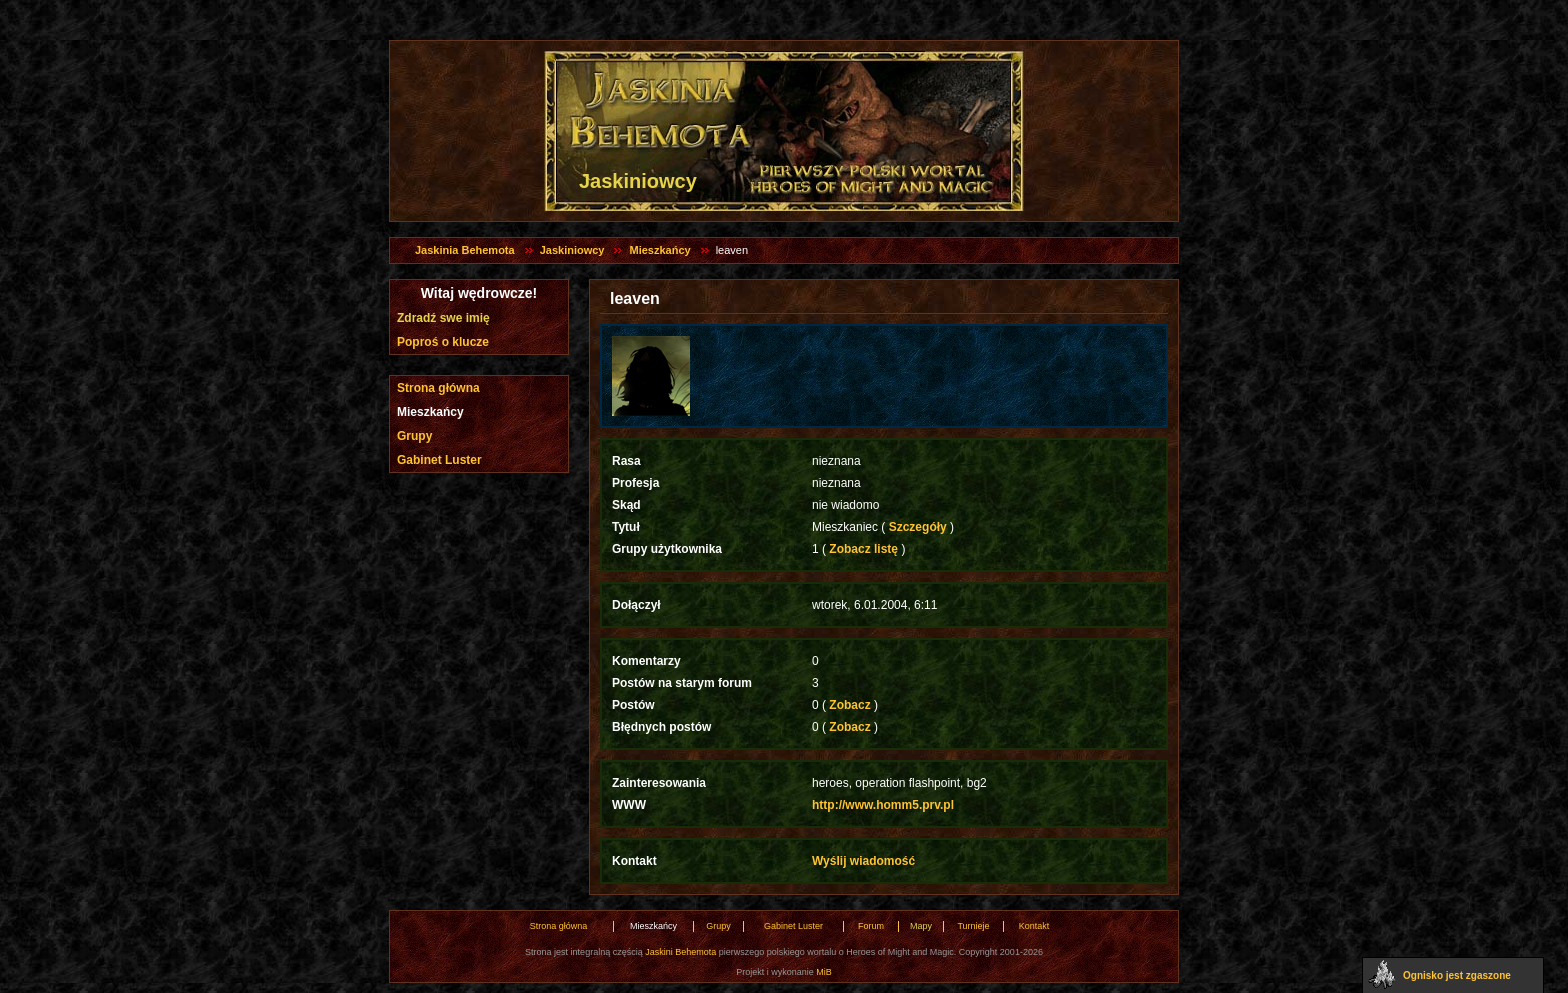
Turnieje (973, 926)
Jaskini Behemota (680, 952)
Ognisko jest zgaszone (1457, 975)
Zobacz (850, 705)
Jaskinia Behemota (465, 250)
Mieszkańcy (659, 250)
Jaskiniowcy (572, 250)
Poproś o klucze (443, 342)
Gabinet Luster (439, 460)
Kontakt (1034, 926)
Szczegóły (917, 527)
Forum (871, 926)
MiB (824, 972)
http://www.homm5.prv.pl (883, 805)
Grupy (414, 436)
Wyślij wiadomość (863, 861)
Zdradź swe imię (443, 318)
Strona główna (438, 388)
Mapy (921, 926)
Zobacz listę (863, 549)
